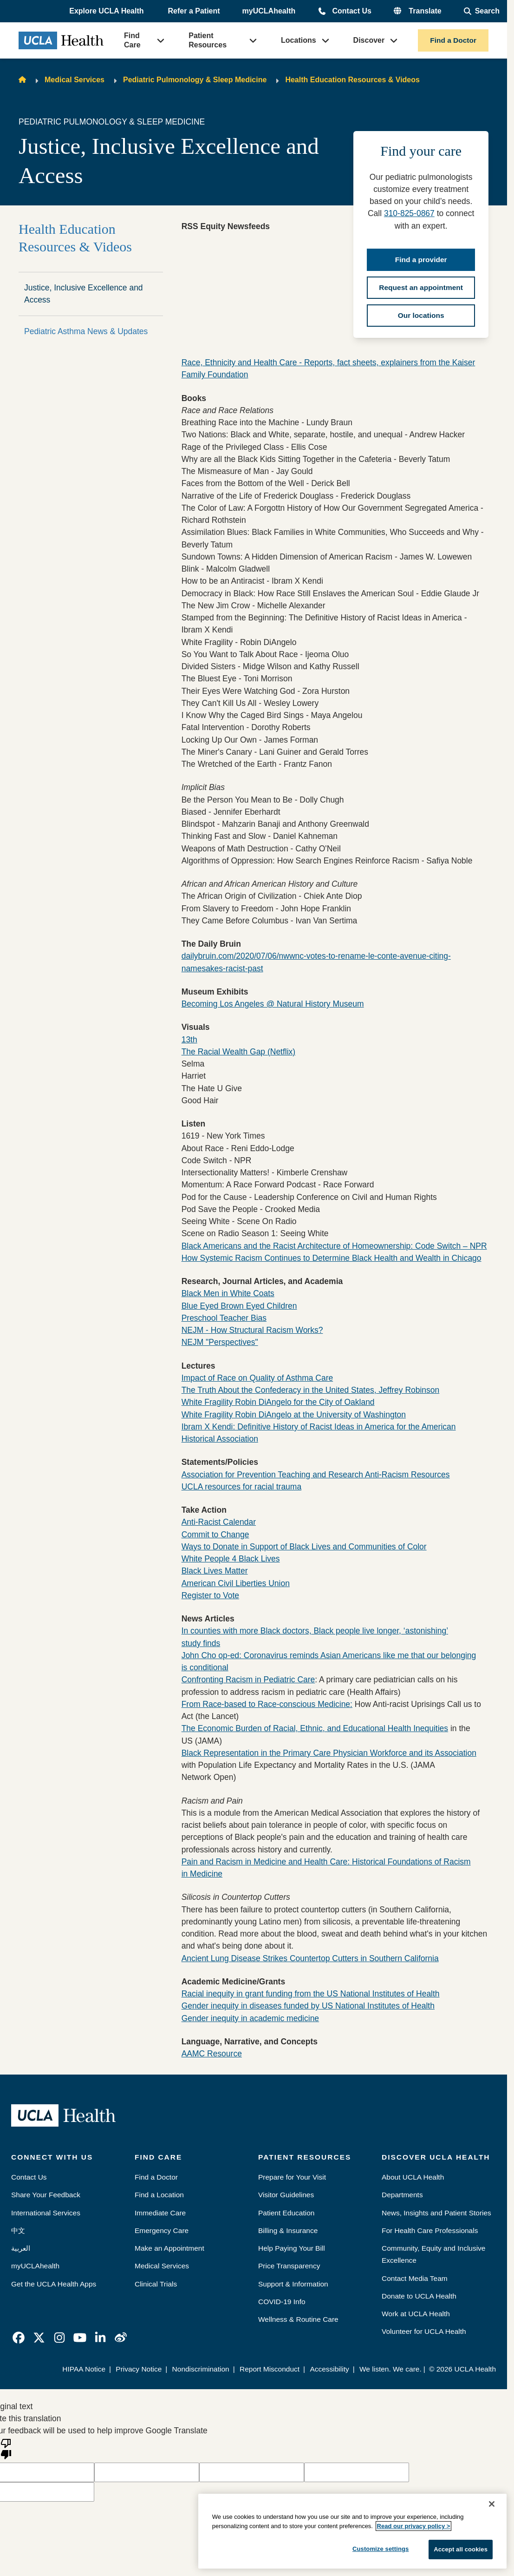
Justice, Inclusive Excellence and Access (83, 293)
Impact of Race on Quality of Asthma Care (257, 1378)
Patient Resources (208, 40)
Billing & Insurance (288, 2230)
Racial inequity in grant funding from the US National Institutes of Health (311, 1993)
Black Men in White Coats (228, 1293)
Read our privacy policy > (413, 2526)
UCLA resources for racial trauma (241, 1486)
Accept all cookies (461, 2549)
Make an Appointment (169, 2248)
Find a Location (159, 2195)
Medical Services (74, 80)
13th (189, 1039)
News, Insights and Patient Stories (436, 2213)
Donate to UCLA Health (419, 2296)
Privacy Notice (139, 2369)
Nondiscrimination (200, 2369)
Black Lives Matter (215, 1570)
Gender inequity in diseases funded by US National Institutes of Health (308, 2005)
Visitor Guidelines (286, 2195)
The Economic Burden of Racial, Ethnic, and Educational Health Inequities (315, 1728)
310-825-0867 (409, 213)
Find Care (132, 40)
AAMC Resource (212, 2053)
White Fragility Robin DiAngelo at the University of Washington (294, 1414)
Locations (298, 40)
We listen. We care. (390, 2369)
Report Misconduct (269, 2369)
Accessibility (329, 2369)
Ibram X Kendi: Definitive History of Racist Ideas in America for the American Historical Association (319, 1432)
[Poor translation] (6, 2448)
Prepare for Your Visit (292, 2177)
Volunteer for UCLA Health (424, 2331)
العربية (20, 2248)
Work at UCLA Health (416, 2314)
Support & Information (293, 2284)
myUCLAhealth (269, 11)
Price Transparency (289, 2266)
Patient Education (286, 2213)
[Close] (491, 2504)
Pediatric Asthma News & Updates (86, 331)
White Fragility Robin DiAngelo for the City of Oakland (278, 1402)
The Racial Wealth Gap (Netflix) (239, 1051)
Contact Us (351, 11)
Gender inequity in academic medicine (250, 2018)
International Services (45, 2213)
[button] (107, 11)
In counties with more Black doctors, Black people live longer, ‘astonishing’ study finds (315, 1636)
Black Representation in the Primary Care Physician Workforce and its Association (329, 1753)
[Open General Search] (482, 11)
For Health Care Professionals (430, 2230)
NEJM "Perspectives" (220, 1342)
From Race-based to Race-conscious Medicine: (267, 1704)
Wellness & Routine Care (298, 2319)
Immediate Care (160, 2213)
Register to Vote (210, 1595)
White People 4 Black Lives (231, 1558)
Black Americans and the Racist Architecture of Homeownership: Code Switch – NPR (334, 1246)
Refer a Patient (194, 11)
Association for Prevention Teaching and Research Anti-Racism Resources (316, 1474)
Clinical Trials (156, 2284)
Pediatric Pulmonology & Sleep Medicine (195, 80)
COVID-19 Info (282, 2302)
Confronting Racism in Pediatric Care (248, 1679)
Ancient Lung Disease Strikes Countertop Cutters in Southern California (310, 1958)
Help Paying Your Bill (291, 2248)
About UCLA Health (413, 2177)
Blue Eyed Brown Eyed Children (239, 1306)
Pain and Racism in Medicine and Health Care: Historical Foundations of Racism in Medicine (326, 1867)
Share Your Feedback (45, 2195)
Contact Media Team (415, 2278)
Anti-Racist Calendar (219, 1522)
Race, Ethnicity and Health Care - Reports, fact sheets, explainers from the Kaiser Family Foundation (328, 368)
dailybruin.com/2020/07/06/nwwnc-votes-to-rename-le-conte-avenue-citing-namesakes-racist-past (316, 962)
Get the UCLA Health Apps (53, 2284)
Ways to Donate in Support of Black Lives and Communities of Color (304, 1546)
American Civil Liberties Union (236, 1583)
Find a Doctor (453, 40)
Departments (402, 2195)
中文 (18, 2230)
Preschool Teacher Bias (224, 1318)
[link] (18, 2337)
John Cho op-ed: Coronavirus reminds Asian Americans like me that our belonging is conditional (329, 1661)
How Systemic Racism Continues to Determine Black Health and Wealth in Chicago (331, 1258)
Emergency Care (162, 2230)
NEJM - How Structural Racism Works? (252, 1330)
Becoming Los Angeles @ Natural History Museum (273, 1003)
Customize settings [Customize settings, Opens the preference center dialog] (380, 2548)
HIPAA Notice (83, 2369)
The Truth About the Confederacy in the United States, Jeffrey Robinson (311, 1390)
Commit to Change (215, 1534)
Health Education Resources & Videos (352, 80)
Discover (369, 40)
